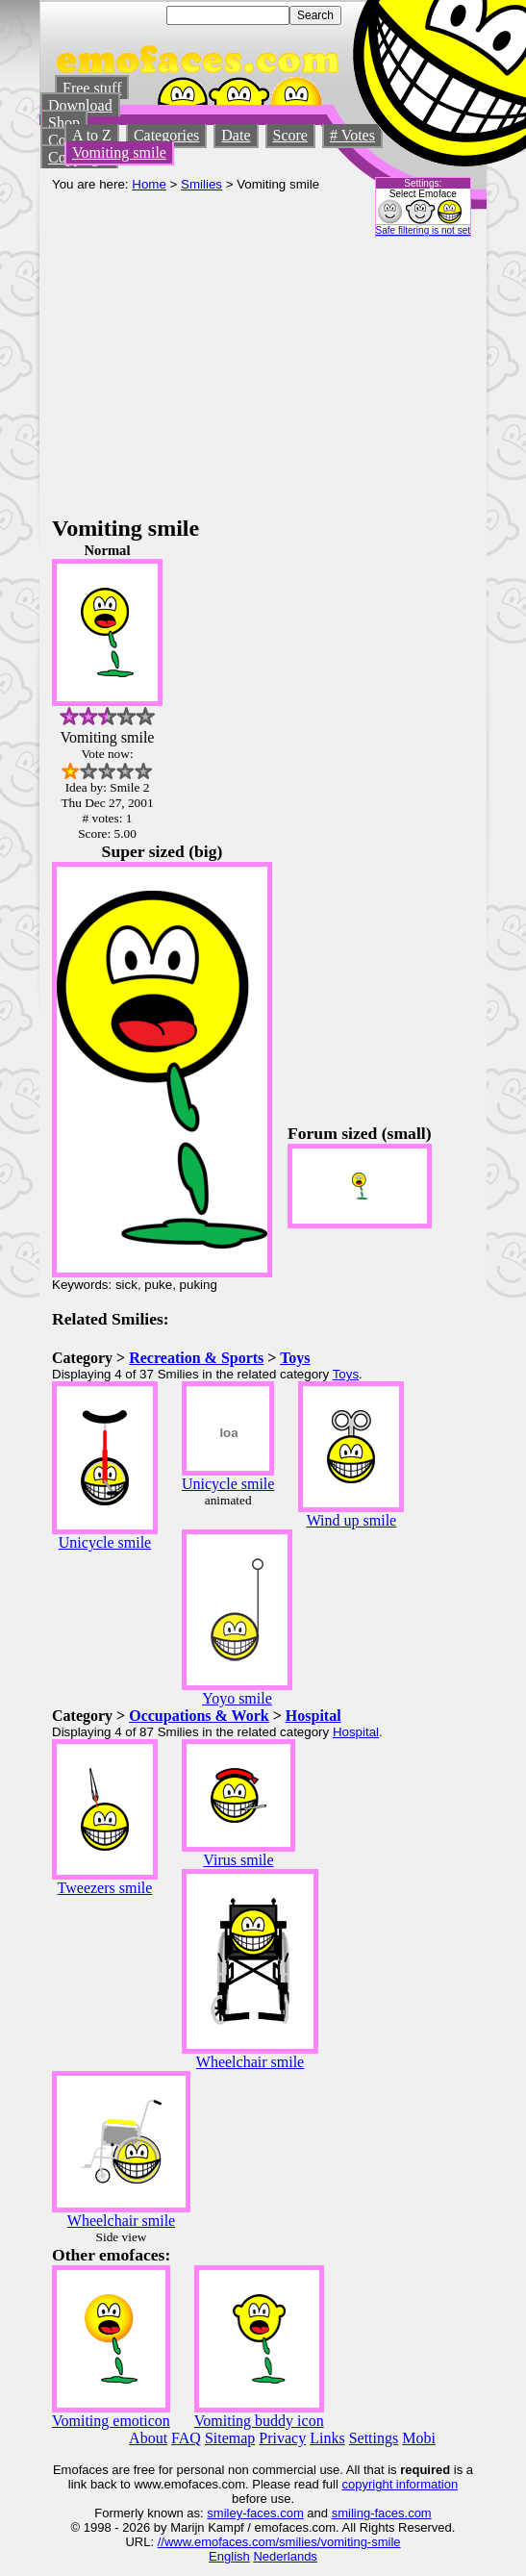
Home (149, 184)
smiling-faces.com (382, 2513)
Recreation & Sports (196, 1358)
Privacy (282, 2438)
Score (290, 135)
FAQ (186, 2438)
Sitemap (230, 2438)
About (148, 2438)
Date (235, 135)
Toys (295, 1358)
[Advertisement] (263, 371)
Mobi (419, 2438)
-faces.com (273, 2513)
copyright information (400, 2484)
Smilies (201, 184)
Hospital (313, 1715)
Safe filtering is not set (423, 230)
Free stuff (92, 88)
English (229, 2556)
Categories (166, 135)
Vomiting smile (119, 152)
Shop (64, 122)
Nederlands (285, 2556)
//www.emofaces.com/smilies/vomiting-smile (279, 2542)
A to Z (92, 135)
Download (80, 105)
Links (327, 2438)
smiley (224, 2513)
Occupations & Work (199, 1715)
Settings (374, 2438)
